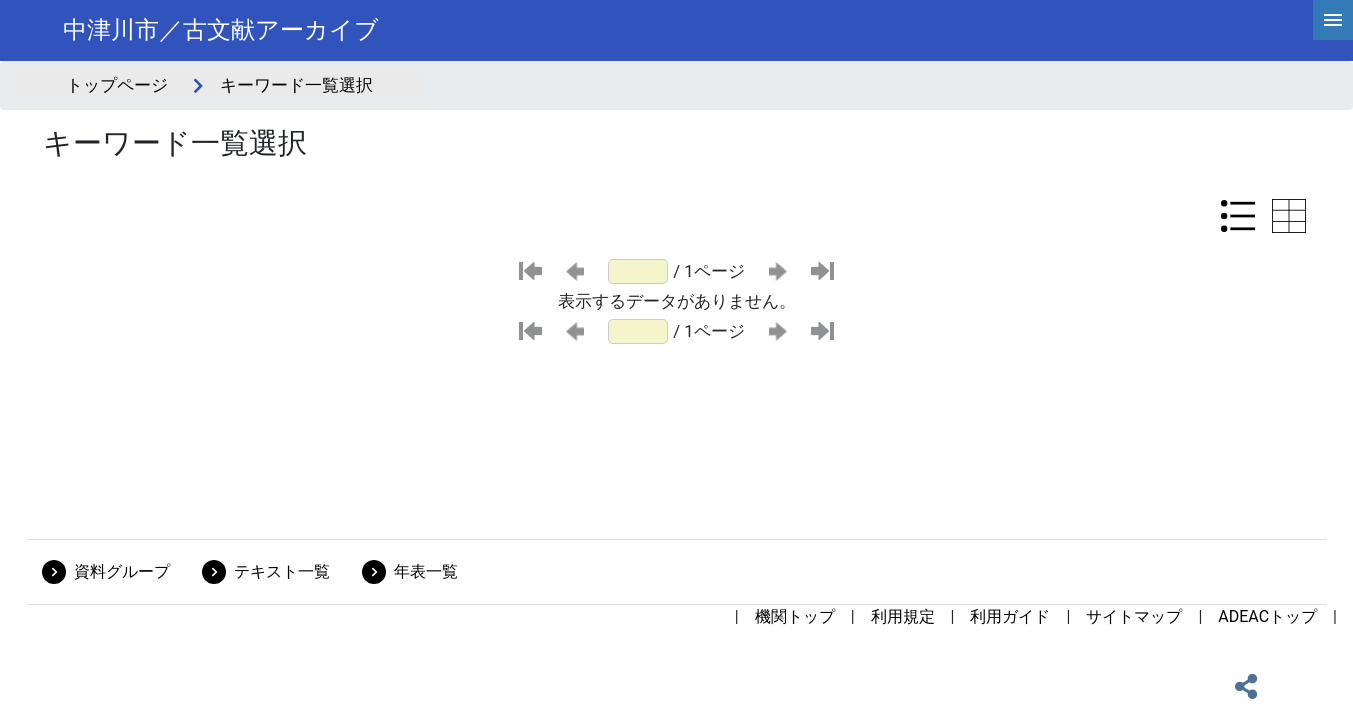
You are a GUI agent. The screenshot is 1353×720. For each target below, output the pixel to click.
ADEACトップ (1267, 616)
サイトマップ (1134, 616)
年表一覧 (426, 571)
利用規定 (903, 616)
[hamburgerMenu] (1333, 20)
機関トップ (795, 616)
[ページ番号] (638, 271)
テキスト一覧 (282, 571)
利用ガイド (1010, 616)
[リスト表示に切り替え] (1238, 216)
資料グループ (122, 571)
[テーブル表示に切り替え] (1289, 216)
